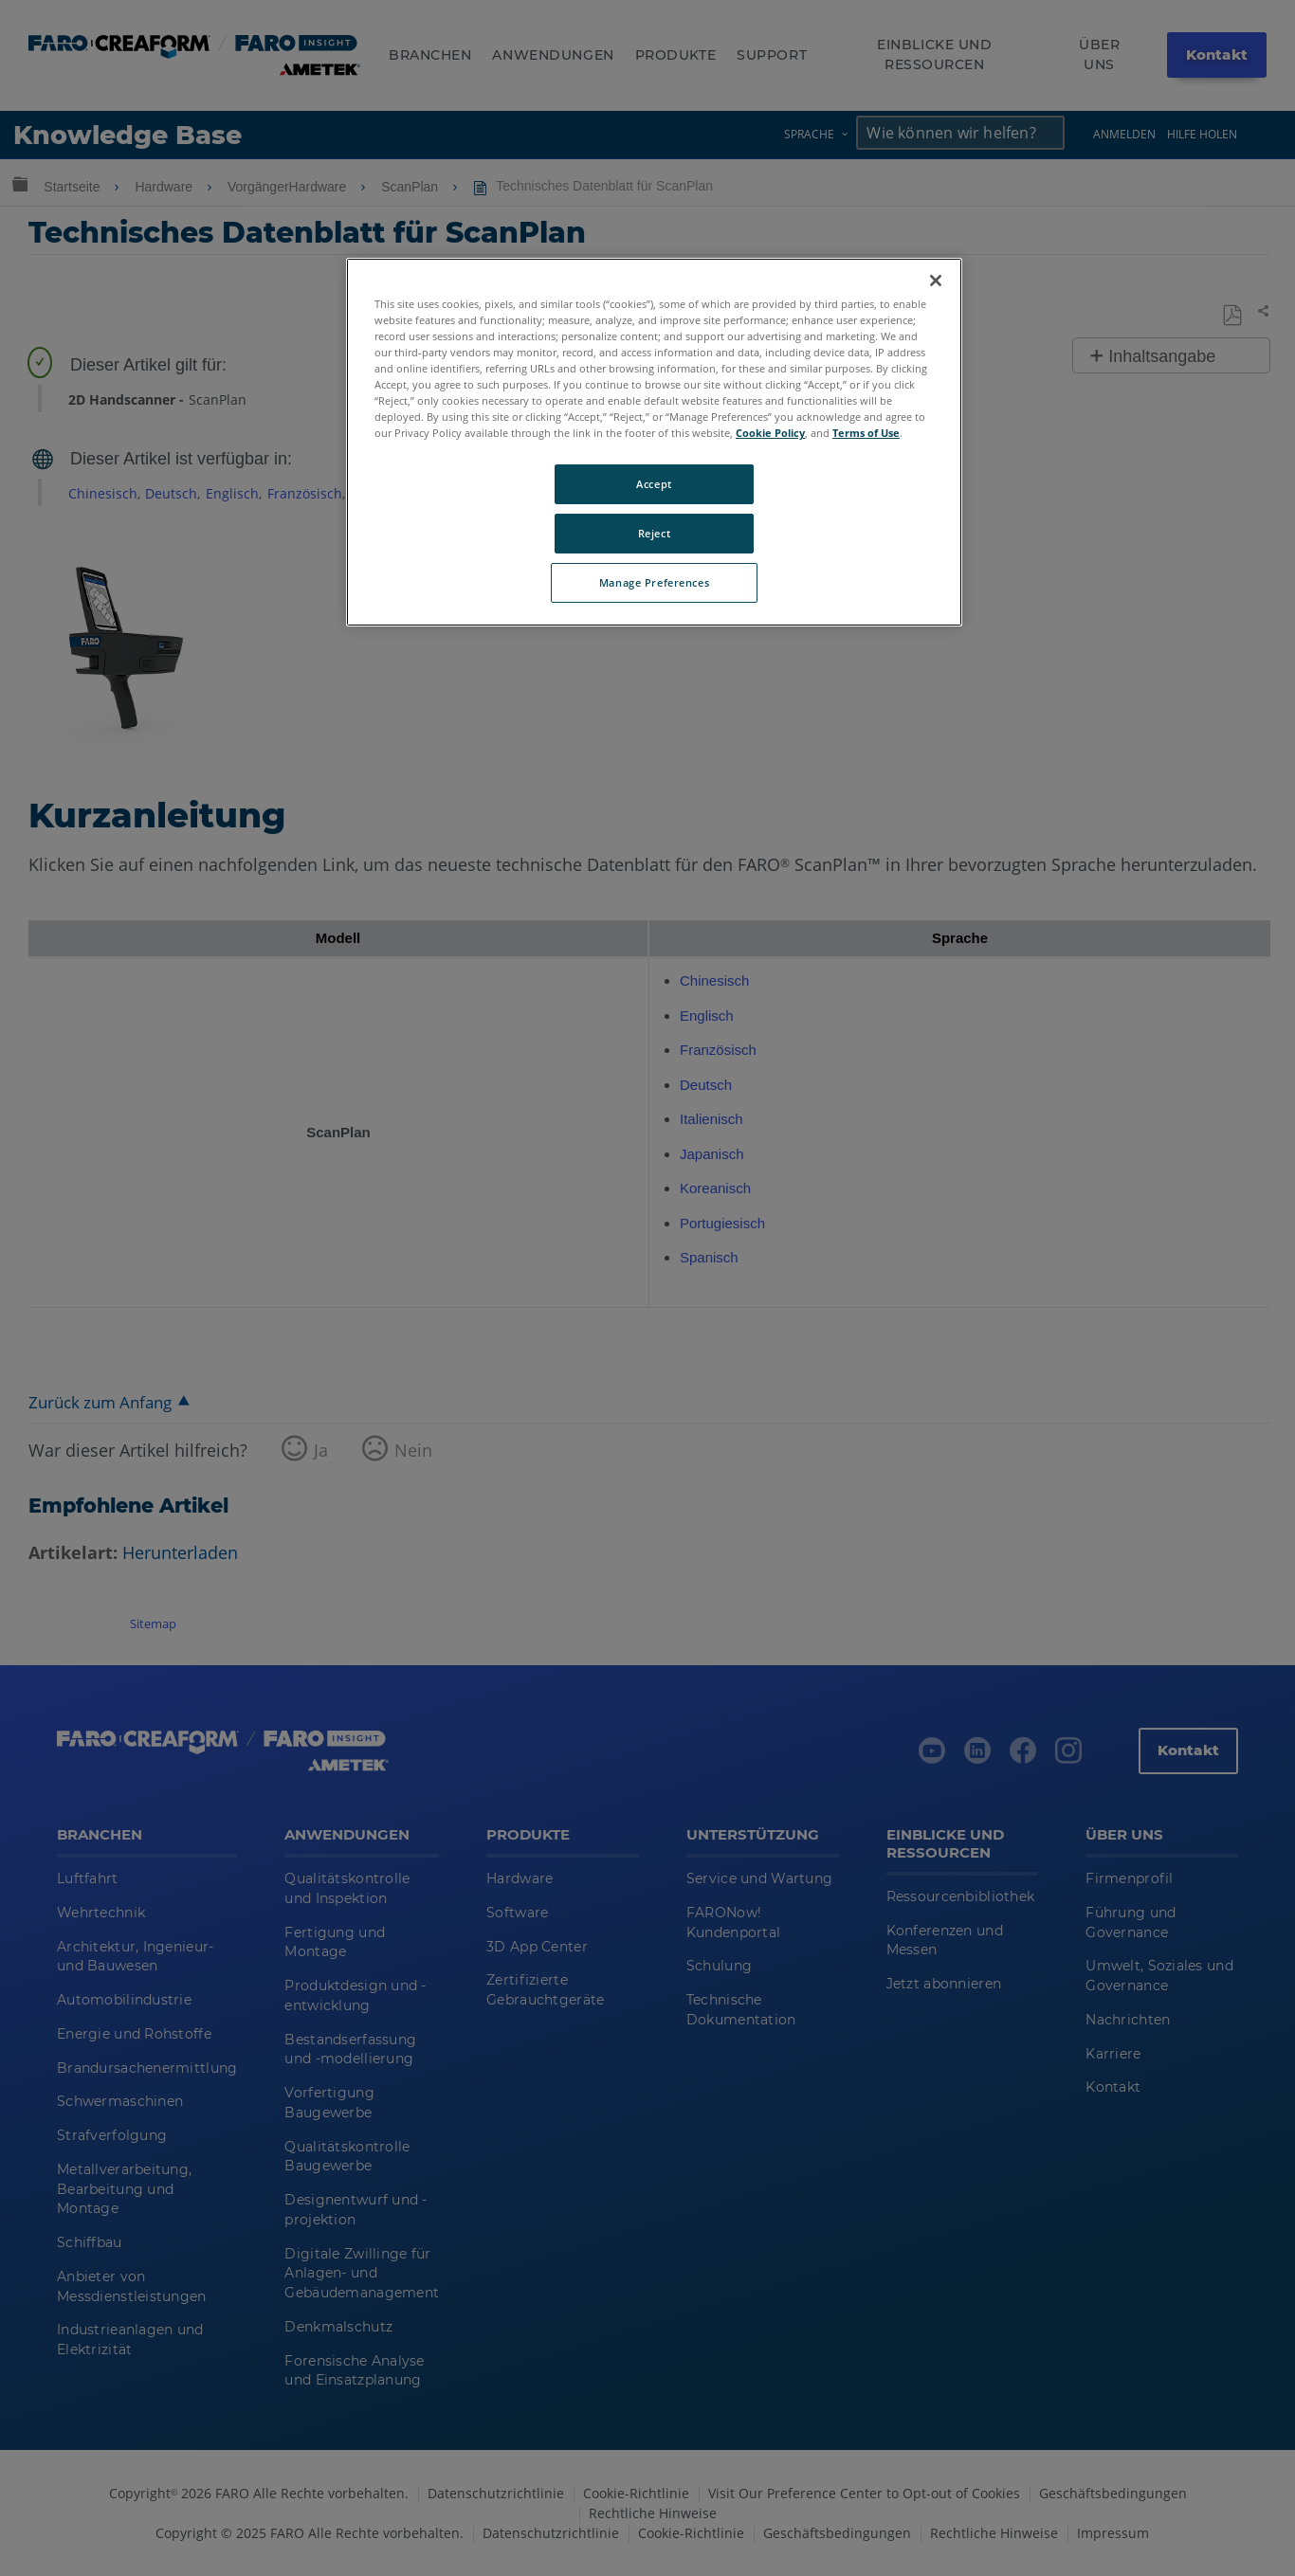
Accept (653, 484)
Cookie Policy (770, 433)
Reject (654, 533)
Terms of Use (866, 433)
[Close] (936, 280)
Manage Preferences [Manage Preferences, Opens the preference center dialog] (654, 582)
